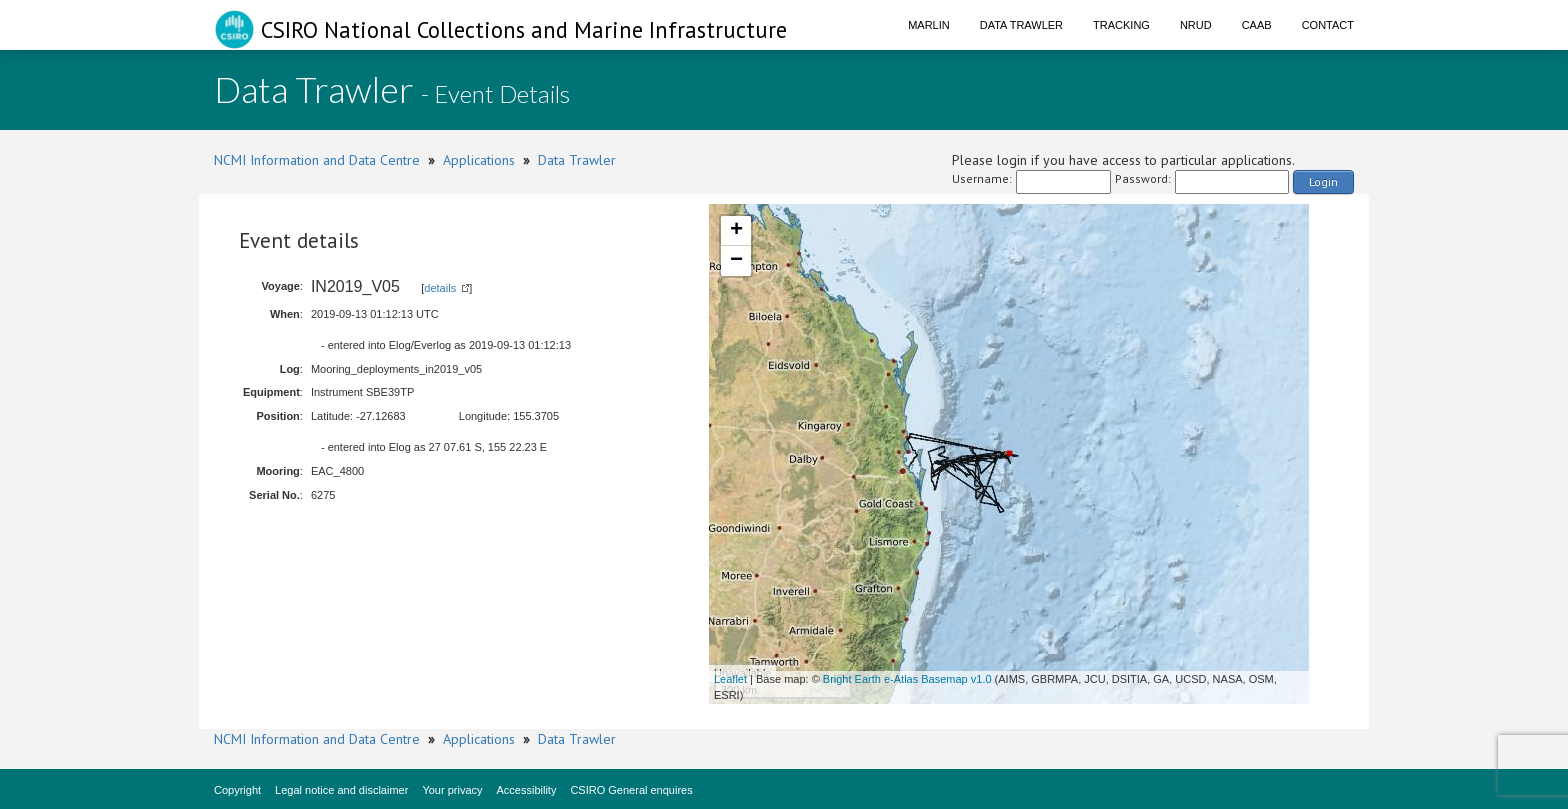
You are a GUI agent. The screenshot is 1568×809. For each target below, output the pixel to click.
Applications (479, 160)
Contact (1328, 25)
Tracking (1121, 25)
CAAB (1257, 25)
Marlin (929, 25)
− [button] (736, 261)
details (440, 288)
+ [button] (736, 231)
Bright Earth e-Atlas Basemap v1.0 (907, 679)
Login (1323, 181)
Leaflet (730, 679)
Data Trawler (1021, 25)
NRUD (1196, 25)
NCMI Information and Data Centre (317, 160)
